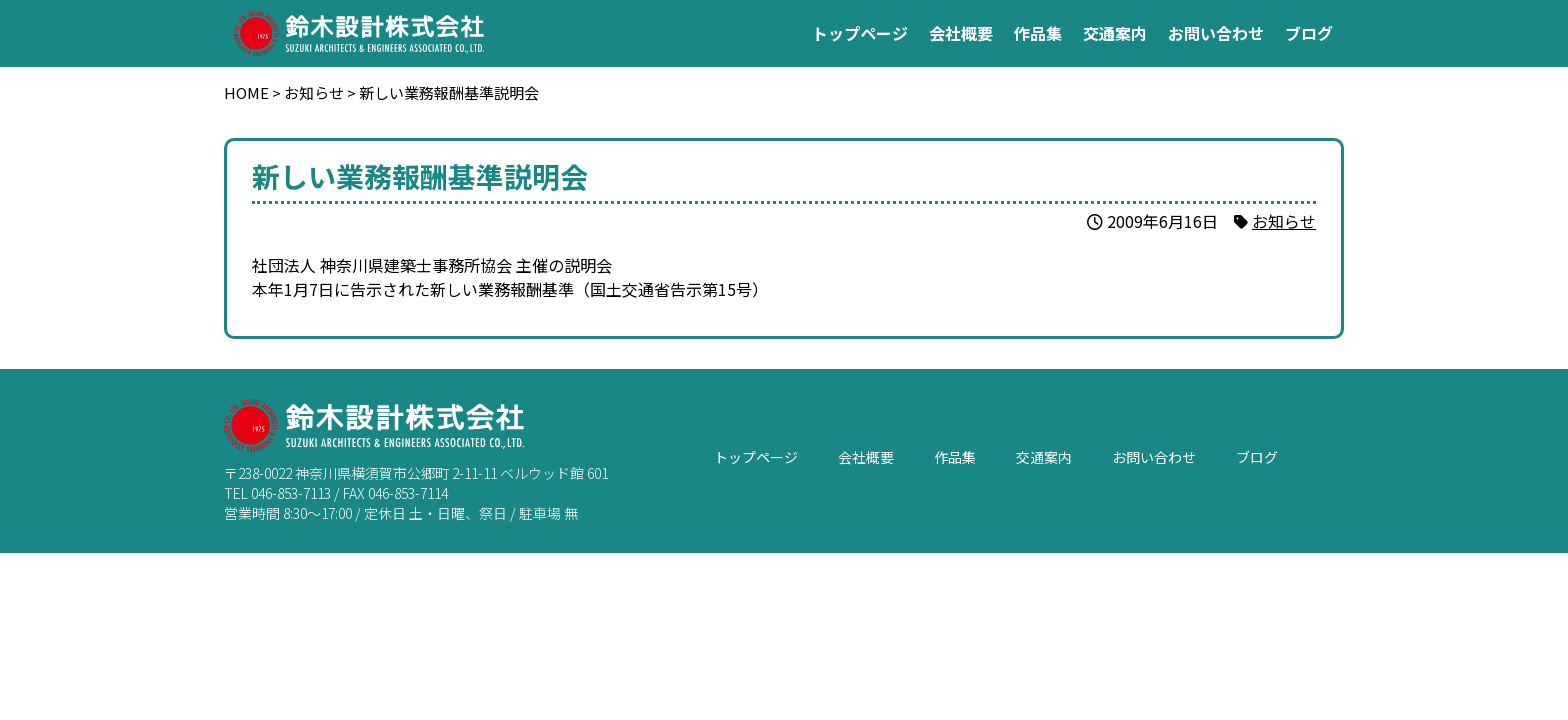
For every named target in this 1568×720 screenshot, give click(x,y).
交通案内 (1115, 33)
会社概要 (961, 33)
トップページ (860, 33)
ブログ (1309, 33)
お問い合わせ (1216, 33)
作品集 (1038, 33)
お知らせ (1284, 221)
